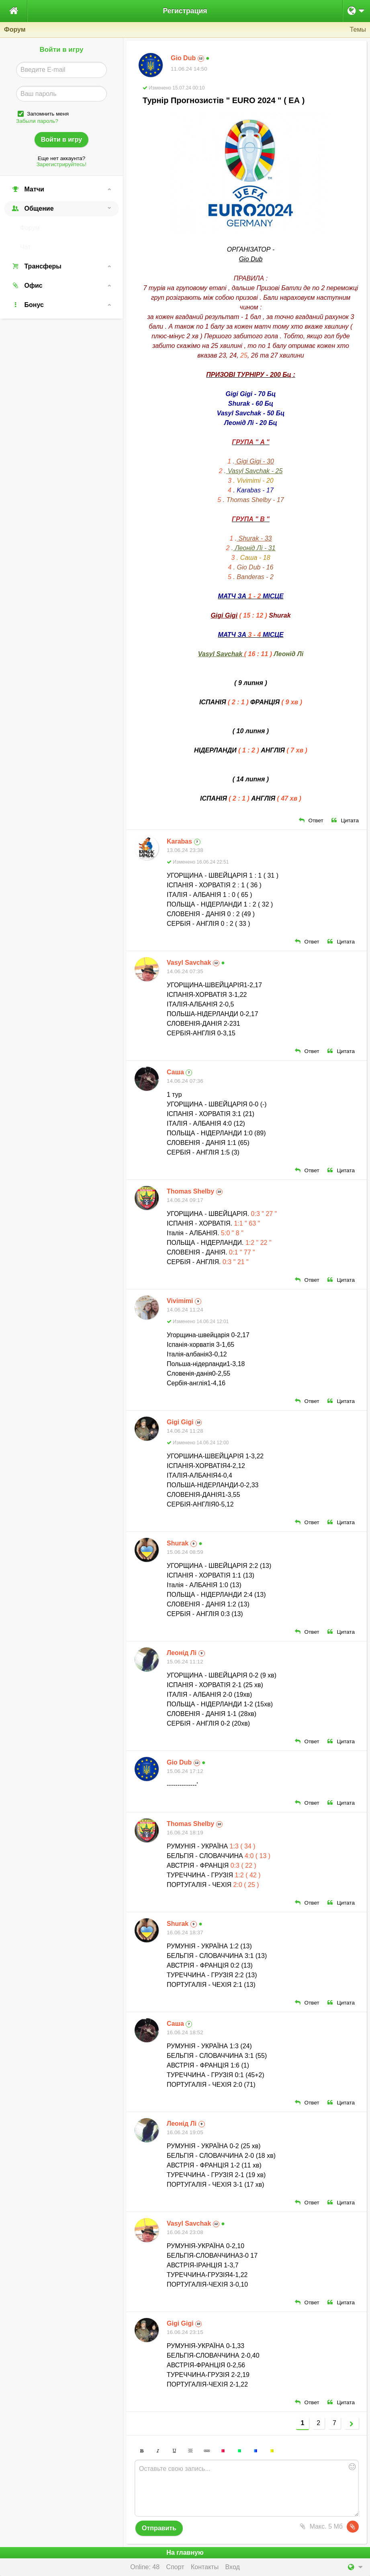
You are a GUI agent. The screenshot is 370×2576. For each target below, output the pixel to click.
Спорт (175, 2567)
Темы (358, 29)
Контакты (205, 2567)
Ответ (311, 820)
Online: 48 (144, 2567)
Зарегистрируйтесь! (62, 164)
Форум (30, 227)
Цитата (345, 820)
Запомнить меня (48, 114)
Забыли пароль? (37, 121)
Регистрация (185, 11)
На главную (184, 2552)
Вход (232, 2567)
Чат (25, 247)
